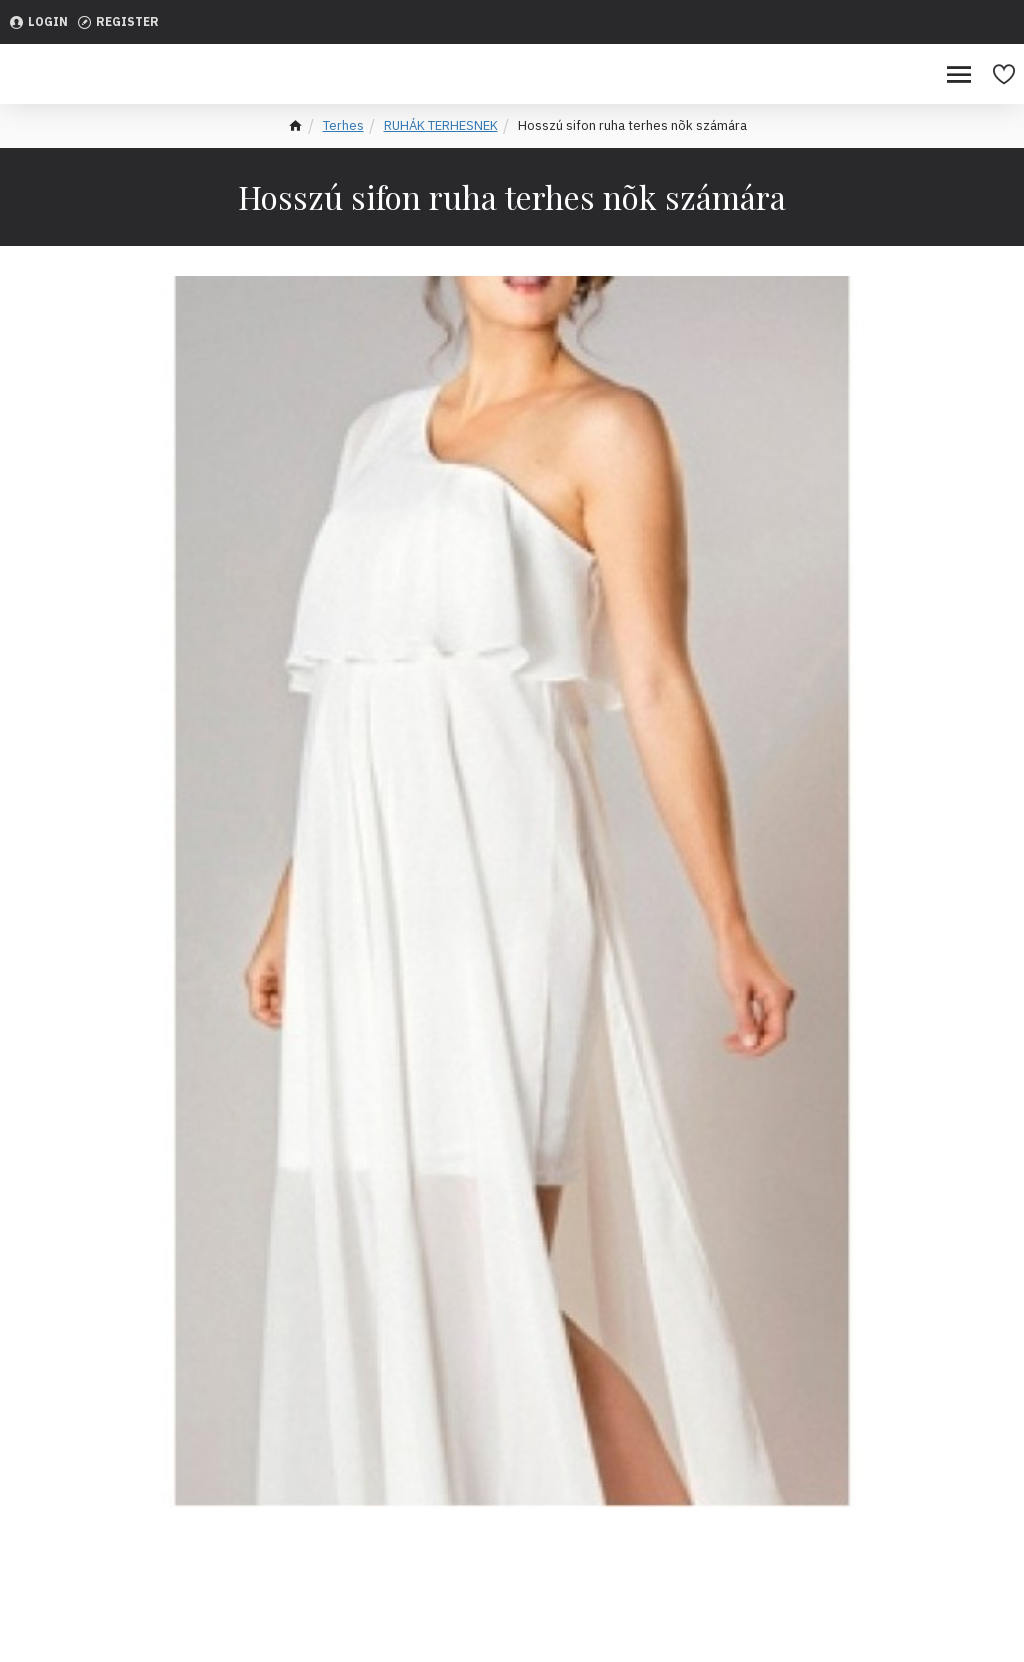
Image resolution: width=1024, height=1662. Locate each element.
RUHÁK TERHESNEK (441, 125)
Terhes (343, 125)
